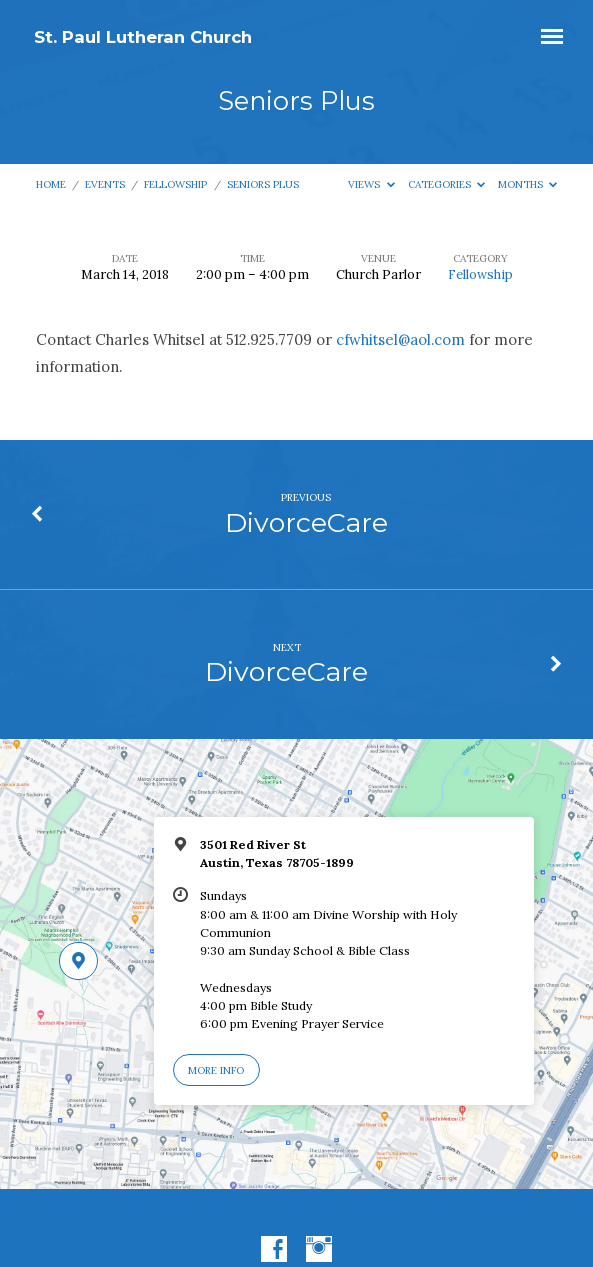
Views (371, 184)
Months (528, 184)
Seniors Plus (263, 184)
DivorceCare (306, 522)
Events (105, 184)
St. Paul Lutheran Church (143, 37)
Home (51, 184)
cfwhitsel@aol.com (400, 339)
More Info (216, 1070)
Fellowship (175, 184)
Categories (447, 184)
